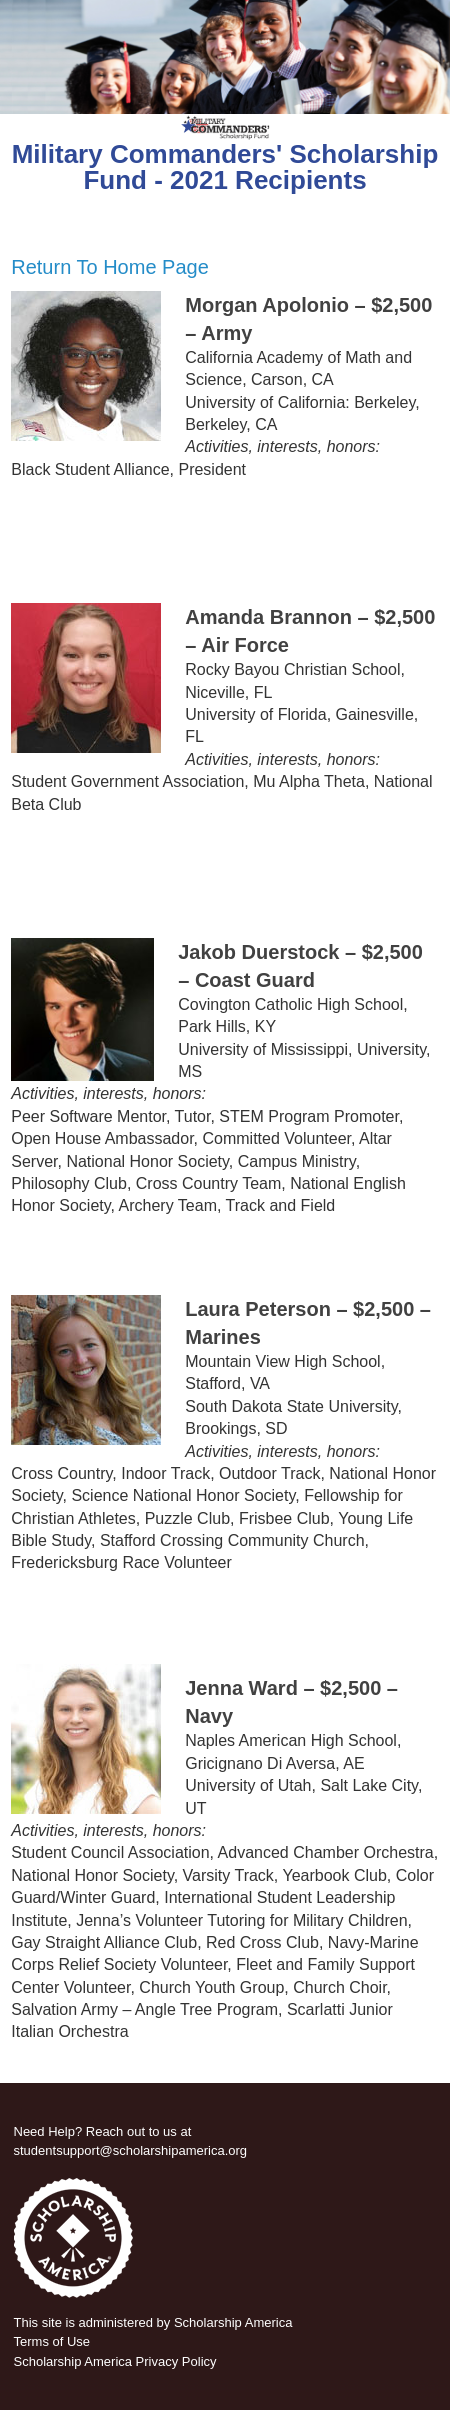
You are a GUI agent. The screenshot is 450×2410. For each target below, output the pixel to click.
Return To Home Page (110, 267)
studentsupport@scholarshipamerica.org (131, 2150)
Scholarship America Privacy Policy (115, 2361)
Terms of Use (52, 2341)
